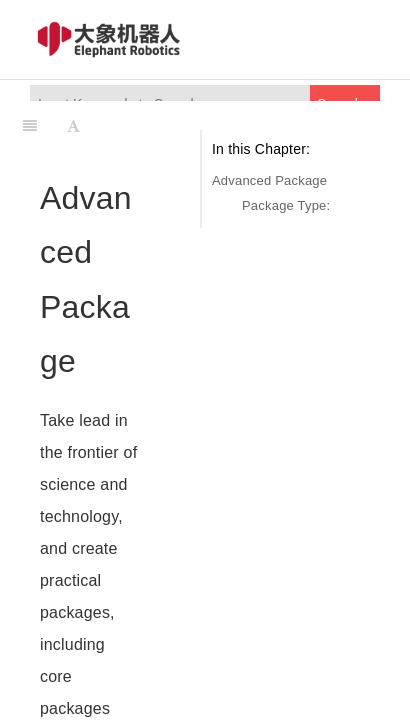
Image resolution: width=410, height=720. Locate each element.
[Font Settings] (73, 126)
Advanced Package (269, 180)
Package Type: (286, 205)
